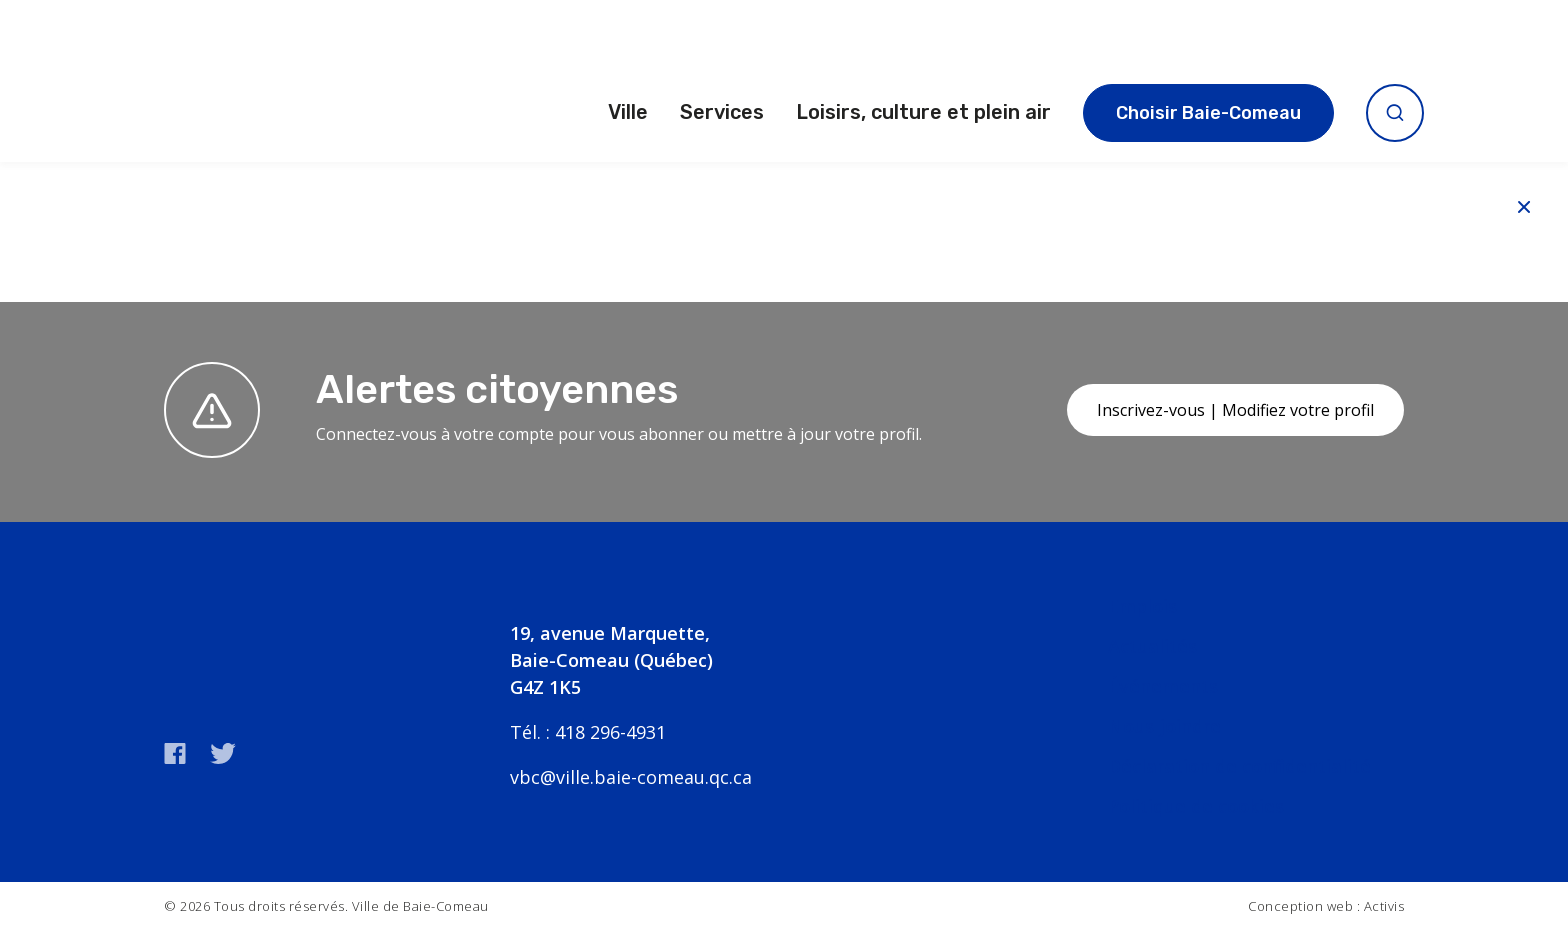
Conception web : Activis (1326, 906)
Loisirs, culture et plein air (923, 112)
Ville (628, 112)
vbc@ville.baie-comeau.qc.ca (631, 777)
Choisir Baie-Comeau (1208, 113)
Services (722, 112)
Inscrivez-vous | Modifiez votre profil (1235, 410)
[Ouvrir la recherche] (1395, 113)
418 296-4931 (610, 732)
